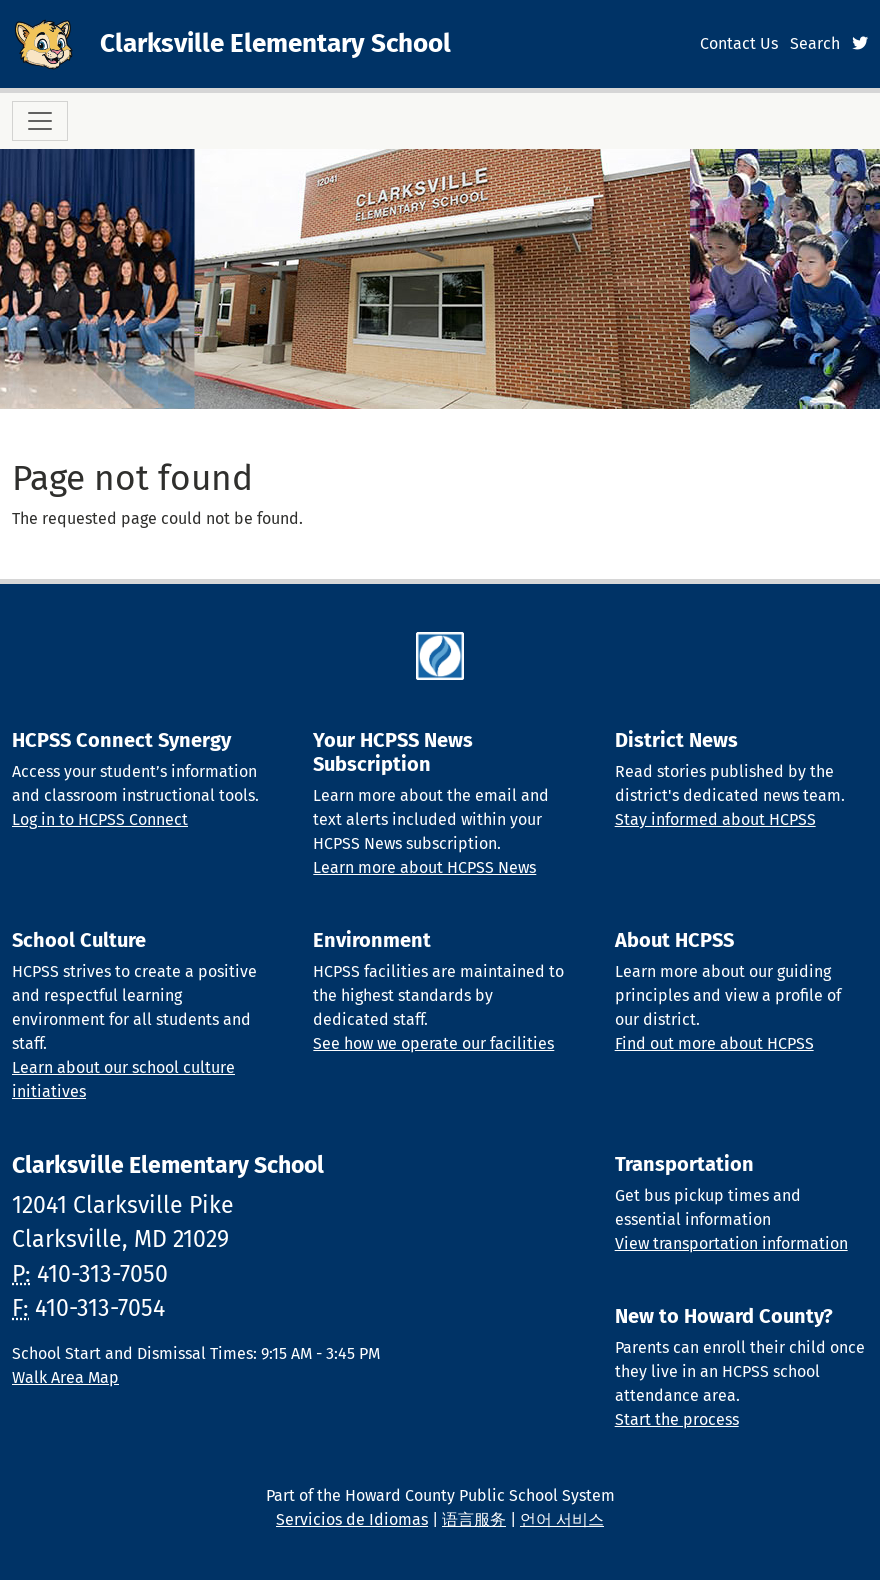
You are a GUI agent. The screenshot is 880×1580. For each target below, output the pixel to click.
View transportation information (731, 1243)
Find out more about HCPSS (714, 1043)
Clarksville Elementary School (275, 43)
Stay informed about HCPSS (715, 819)
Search (815, 43)
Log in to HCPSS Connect (100, 819)
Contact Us (739, 43)
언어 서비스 (562, 1519)
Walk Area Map (65, 1377)
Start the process (677, 1419)
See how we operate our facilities (433, 1043)
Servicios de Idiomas (352, 1519)
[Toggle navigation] (40, 121)
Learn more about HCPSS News (424, 867)
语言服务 (474, 1519)
